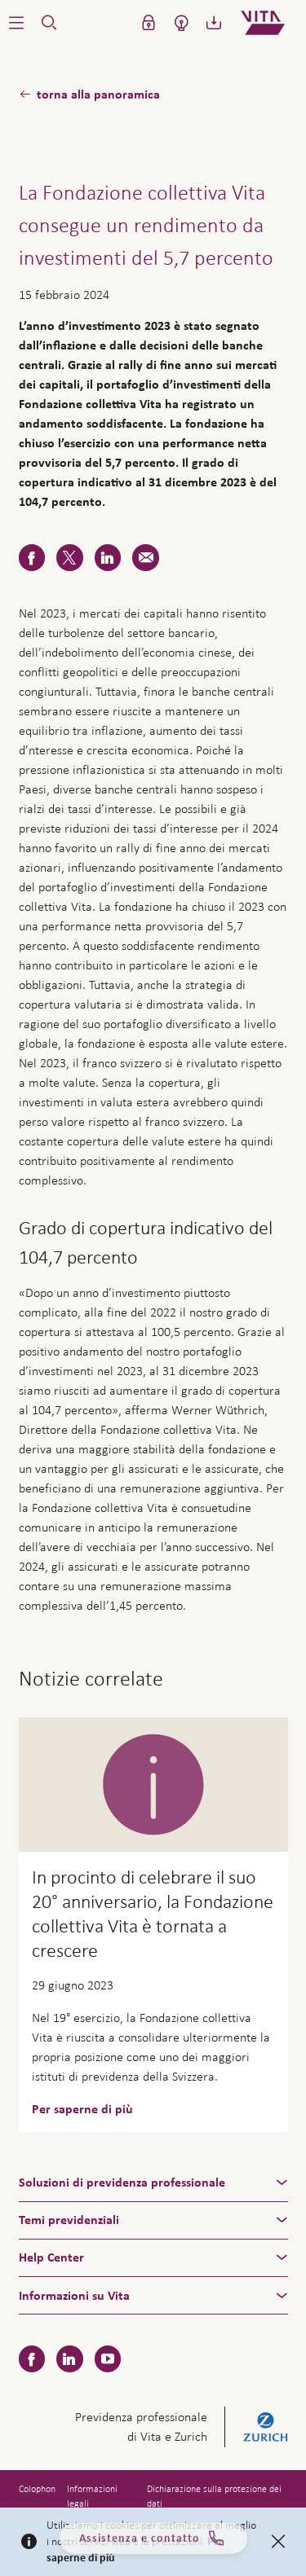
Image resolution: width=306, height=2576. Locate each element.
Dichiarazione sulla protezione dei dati (214, 2496)
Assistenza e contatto (153, 2542)
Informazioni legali (92, 2496)
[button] (16, 23)
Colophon (37, 2489)
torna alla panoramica (98, 94)
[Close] (278, 2542)
